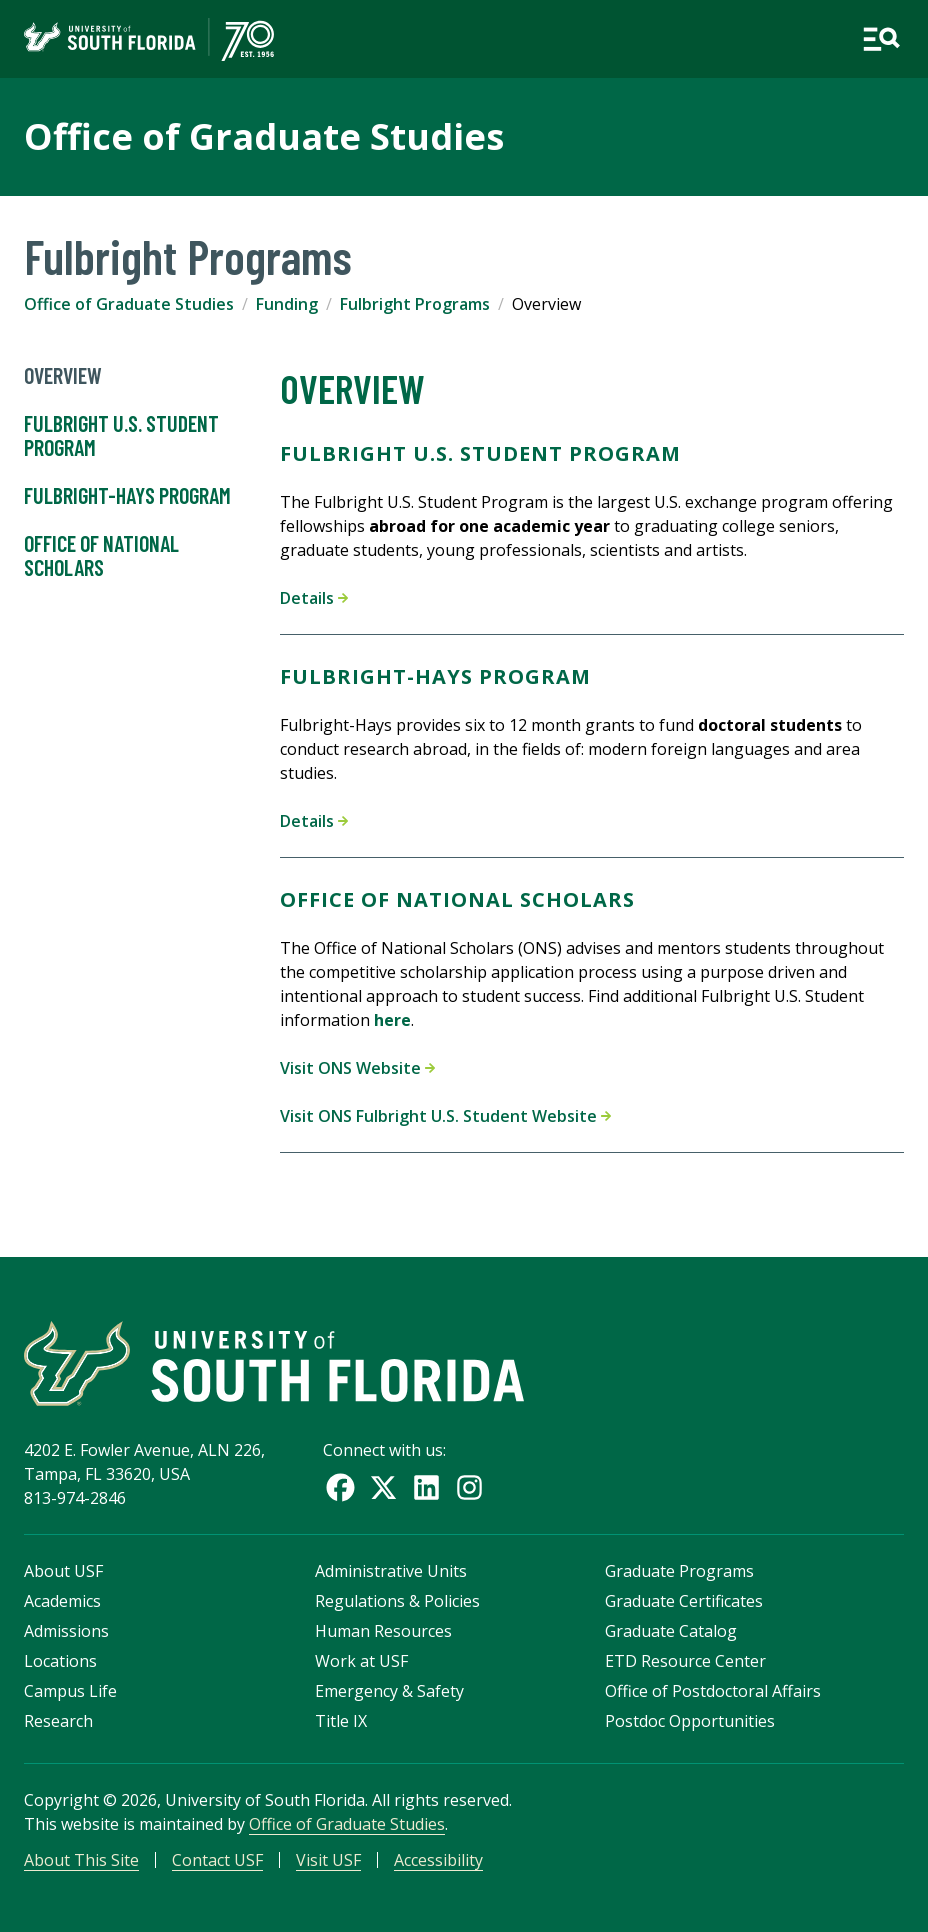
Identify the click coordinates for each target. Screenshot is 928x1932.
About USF (63, 1571)
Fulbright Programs (415, 304)
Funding (287, 304)
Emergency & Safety (389, 1691)
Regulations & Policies (397, 1601)
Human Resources (383, 1631)
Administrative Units (391, 1571)
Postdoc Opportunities (690, 1721)
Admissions (66, 1631)
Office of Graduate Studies (264, 136)
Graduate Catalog (671, 1631)
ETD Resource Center (685, 1661)
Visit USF (328, 1860)
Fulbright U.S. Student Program (121, 436)
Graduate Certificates (684, 1601)
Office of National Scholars (101, 556)
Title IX (341, 1721)
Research (58, 1721)
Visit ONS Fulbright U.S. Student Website (445, 1116)
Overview (63, 376)
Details (314, 598)
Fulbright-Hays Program (127, 496)
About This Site (81, 1860)
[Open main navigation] (881, 39)
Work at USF (361, 1661)
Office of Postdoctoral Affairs (713, 1691)
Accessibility (438, 1860)
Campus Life (70, 1691)
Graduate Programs (679, 1571)
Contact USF (217, 1860)
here (392, 1020)
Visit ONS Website (357, 1068)
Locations (60, 1661)
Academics (62, 1601)
